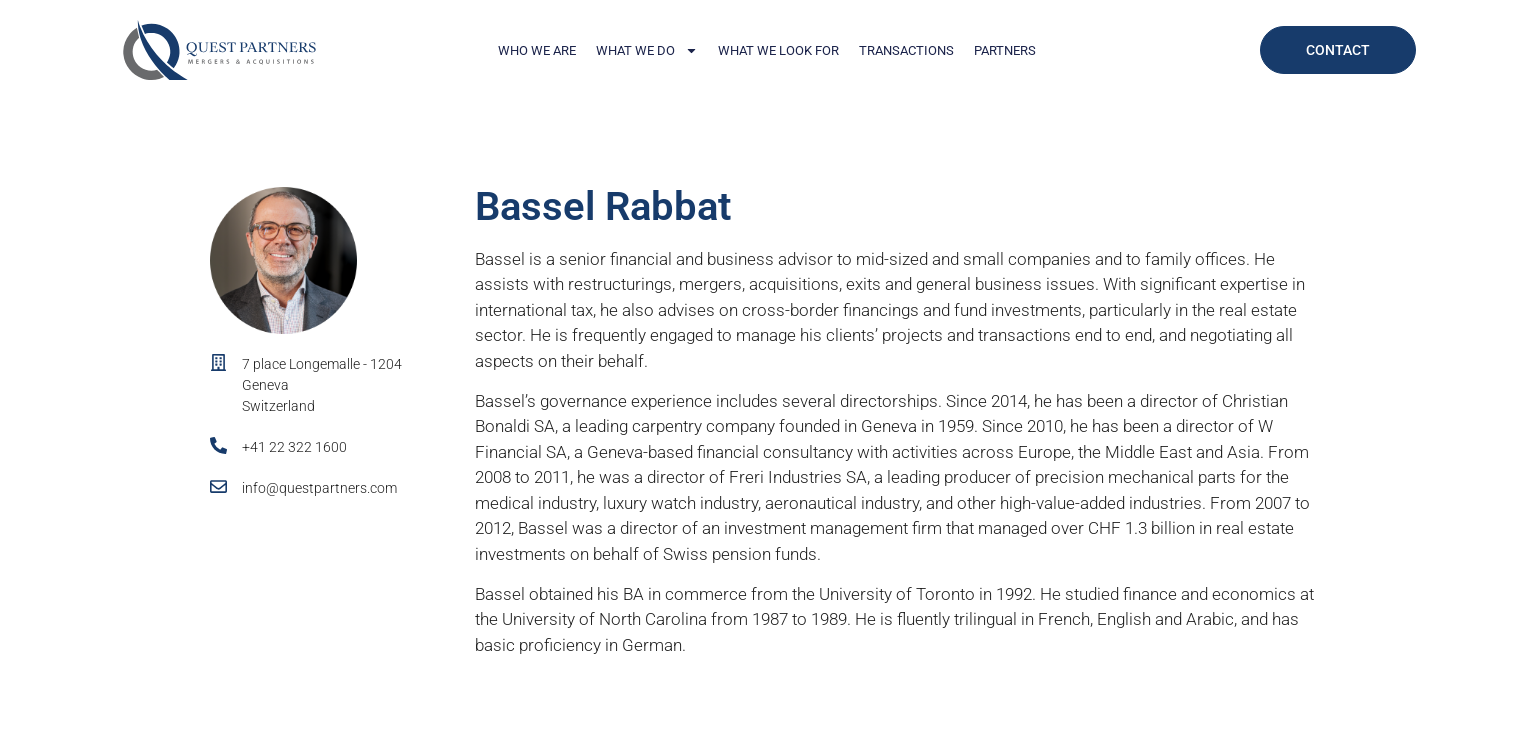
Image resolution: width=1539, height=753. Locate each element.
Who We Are (537, 50)
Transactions (906, 50)
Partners (1005, 50)
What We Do (647, 50)
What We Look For (778, 50)
